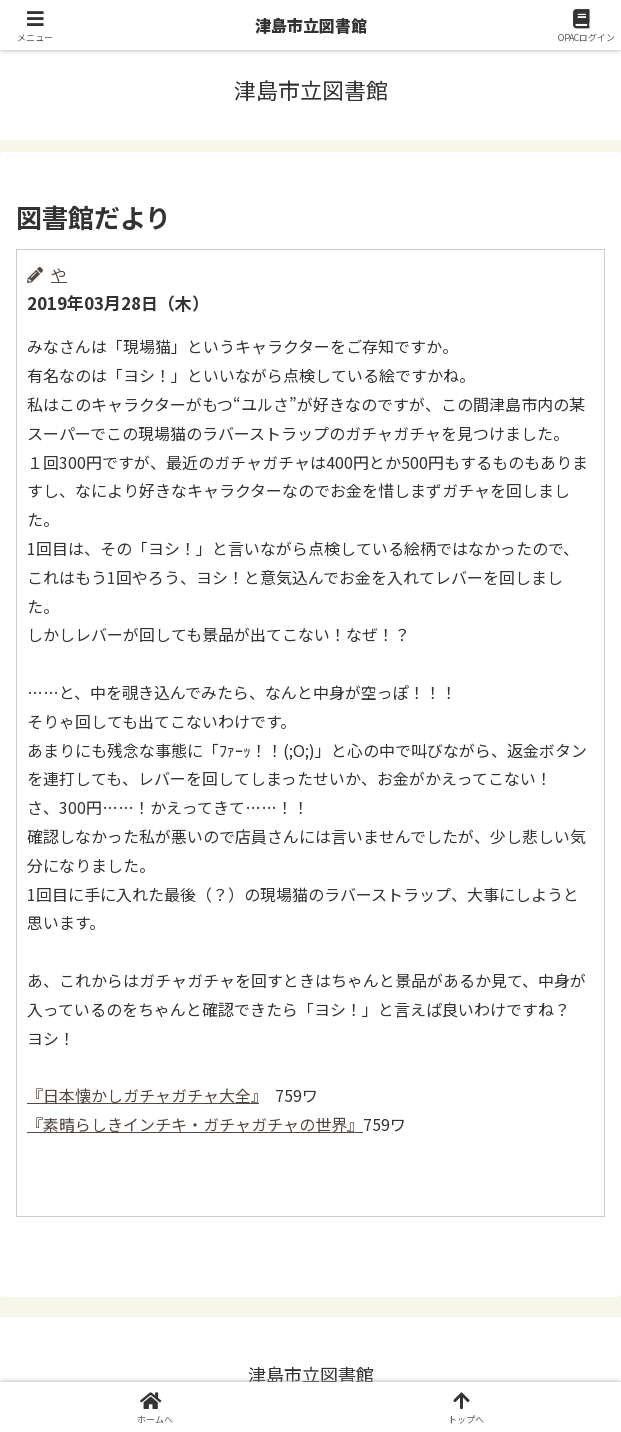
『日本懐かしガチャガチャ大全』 (143, 1095)
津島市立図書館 (311, 25)
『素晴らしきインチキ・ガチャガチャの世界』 (195, 1124)
